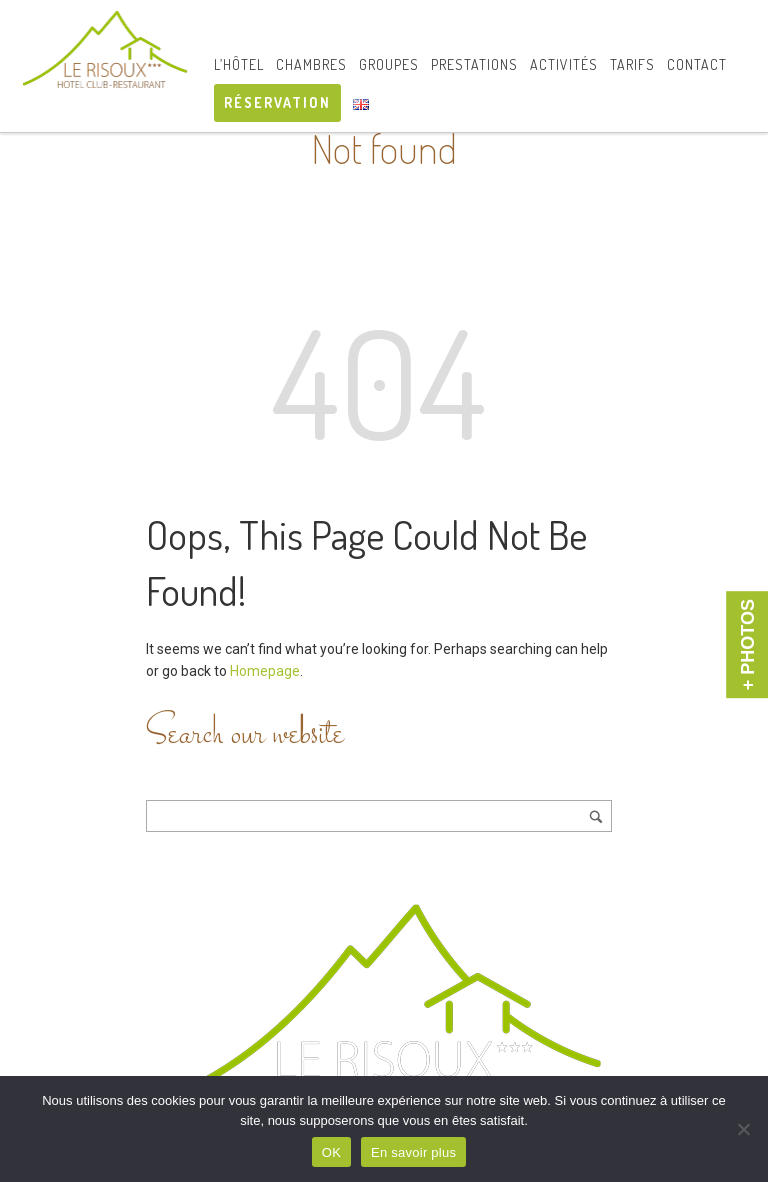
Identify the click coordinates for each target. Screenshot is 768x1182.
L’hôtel (239, 64)
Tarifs (632, 64)
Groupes (389, 64)
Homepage (265, 671)
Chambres (311, 64)
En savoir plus (413, 1152)
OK (331, 1152)
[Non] (743, 1129)
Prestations (474, 64)
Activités (564, 64)
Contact (697, 64)
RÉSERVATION (277, 102)
